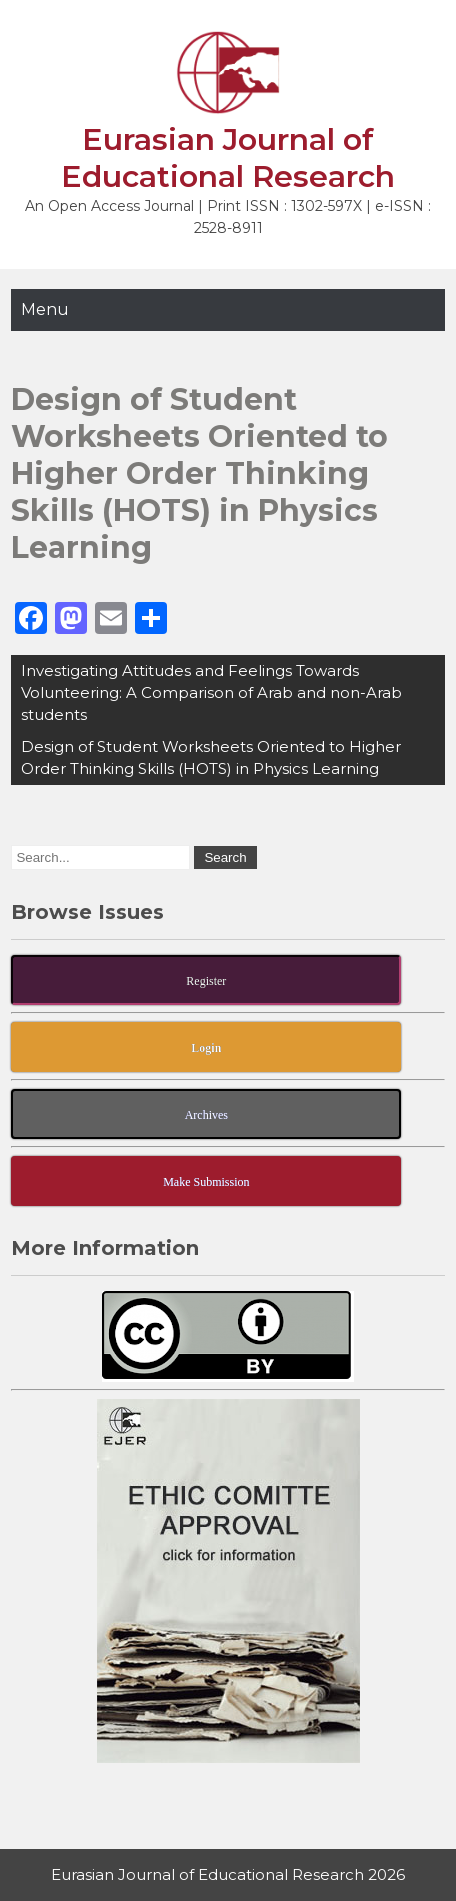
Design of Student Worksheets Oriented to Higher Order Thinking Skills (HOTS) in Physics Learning (211, 757)
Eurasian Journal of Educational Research (228, 158)
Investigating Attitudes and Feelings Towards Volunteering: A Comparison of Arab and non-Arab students (211, 692)
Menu (45, 309)
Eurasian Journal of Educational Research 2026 (228, 1874)
